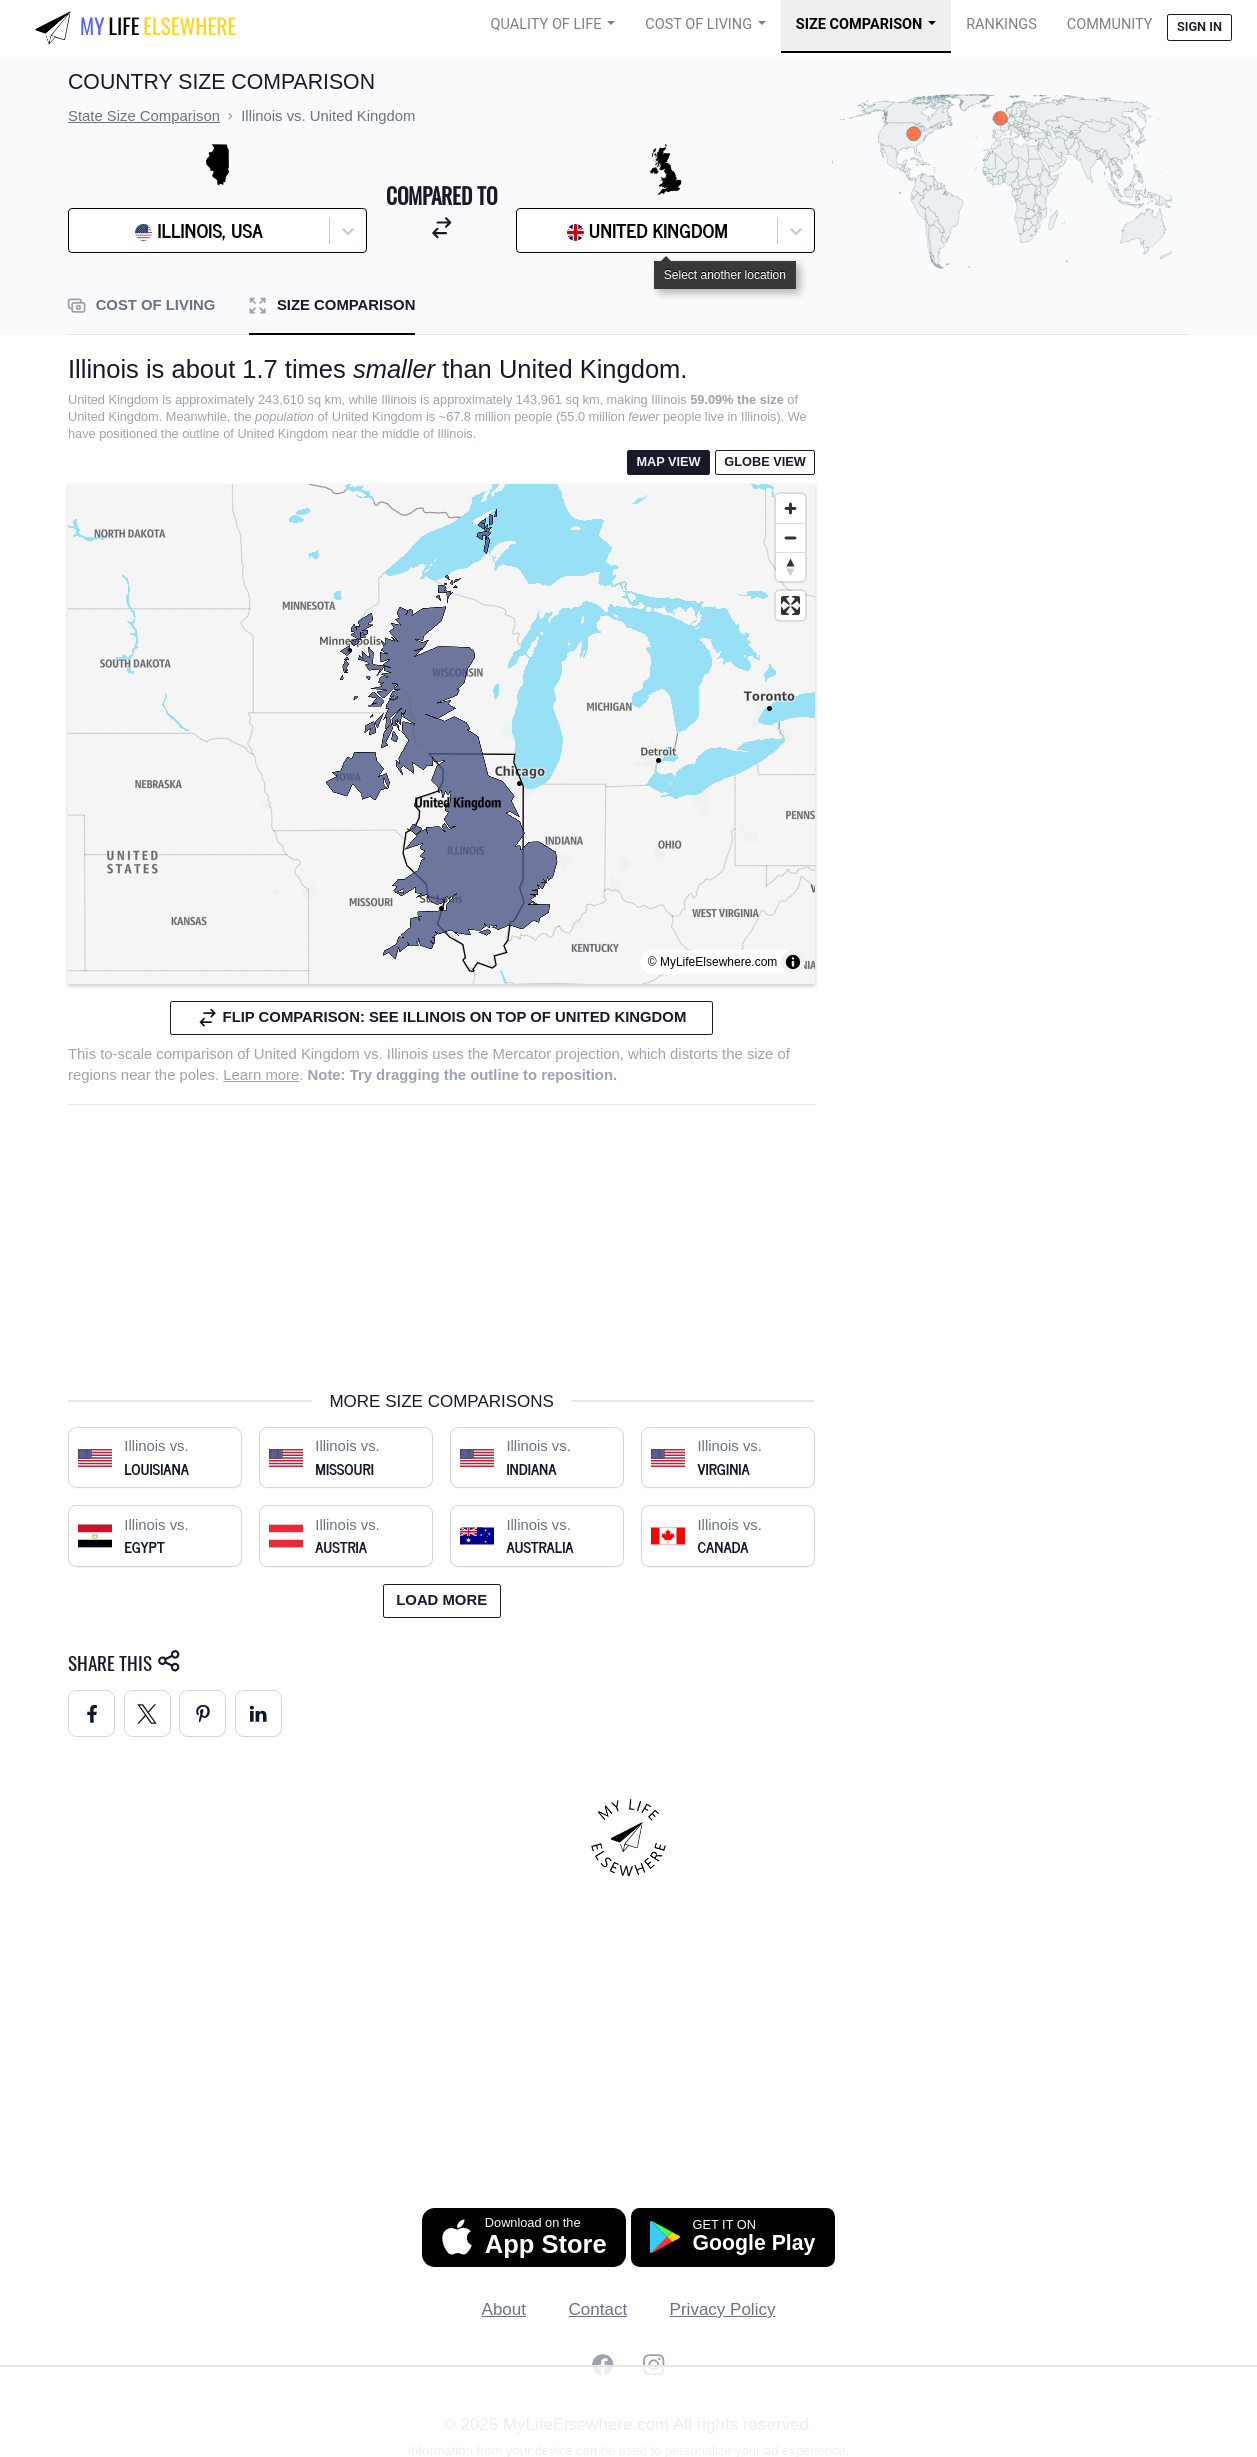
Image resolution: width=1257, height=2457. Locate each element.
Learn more (261, 1075)
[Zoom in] (790, 508)
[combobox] (129, 231)
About (504, 2309)
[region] (441, 734)
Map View (668, 461)
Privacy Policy (723, 2309)
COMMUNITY (1110, 24)
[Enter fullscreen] (790, 605)
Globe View (764, 461)
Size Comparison (859, 24)
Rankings (1001, 24)
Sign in (1199, 26)
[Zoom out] (790, 537)
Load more (441, 1600)
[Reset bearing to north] (790, 566)
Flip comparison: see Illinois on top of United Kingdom (441, 1017)
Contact (598, 2309)
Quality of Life (546, 24)
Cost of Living (698, 24)
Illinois (407, 1054)
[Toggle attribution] (793, 962)
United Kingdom (307, 1054)
